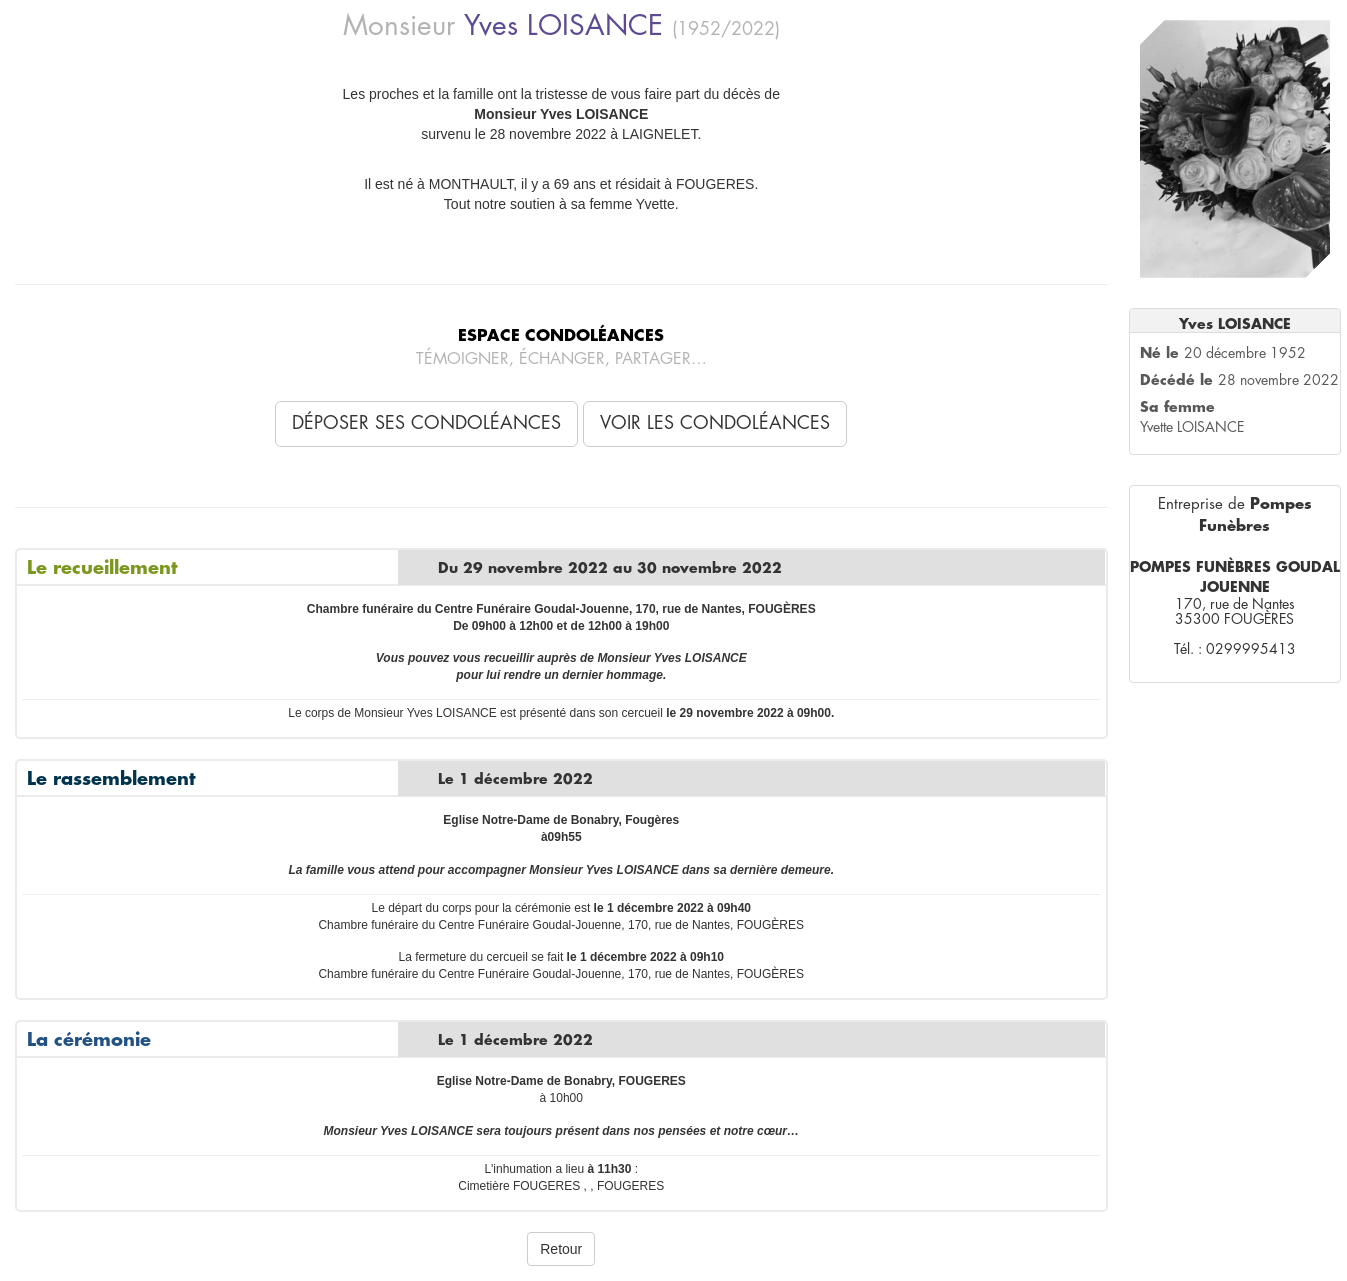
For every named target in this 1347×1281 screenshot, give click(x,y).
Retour (561, 1249)
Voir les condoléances (715, 423)
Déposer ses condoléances (426, 423)
